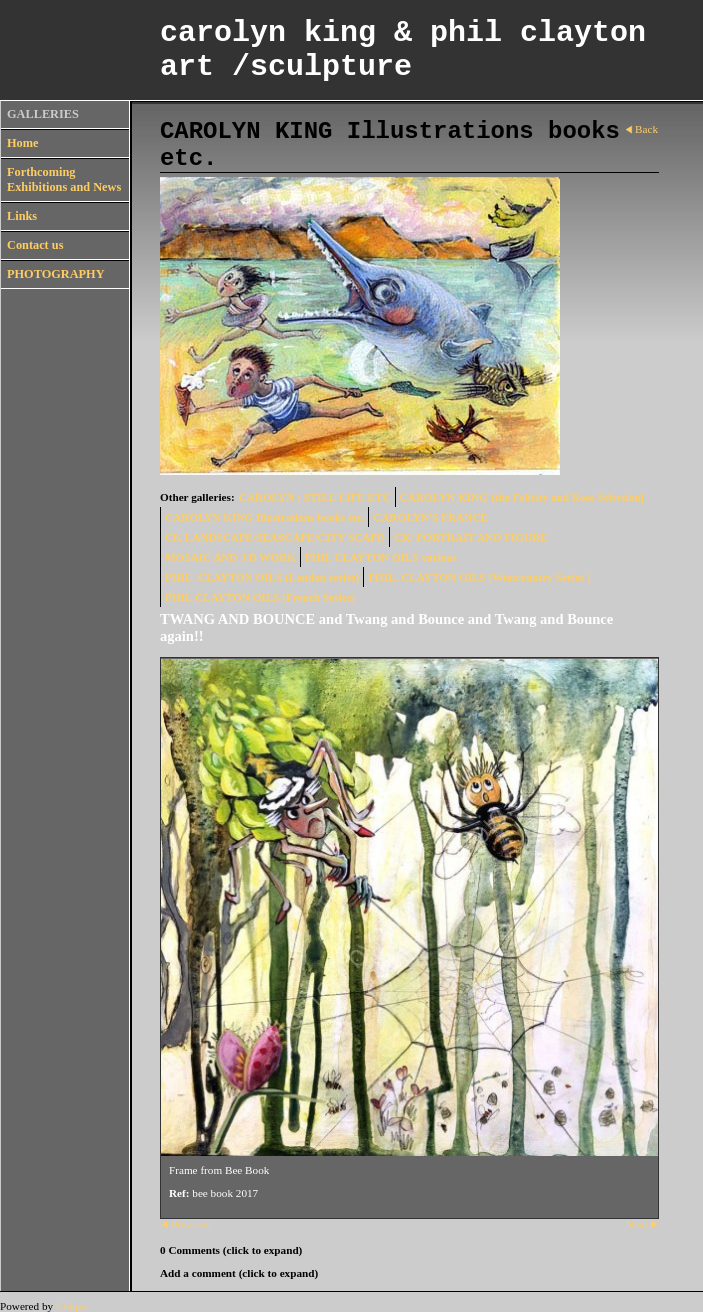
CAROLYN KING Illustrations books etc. (264, 517)
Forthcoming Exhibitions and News (64, 179)
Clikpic (72, 1306)
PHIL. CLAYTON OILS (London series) (262, 577)
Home (22, 143)
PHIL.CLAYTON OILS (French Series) (260, 597)
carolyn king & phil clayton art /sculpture (403, 50)
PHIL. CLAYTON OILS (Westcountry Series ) (479, 577)
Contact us (35, 245)
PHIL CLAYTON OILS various (381, 557)
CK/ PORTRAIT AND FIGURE (471, 537)
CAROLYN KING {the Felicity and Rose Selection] (522, 497)
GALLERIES (43, 114)
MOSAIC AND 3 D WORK (230, 557)
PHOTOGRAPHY (56, 274)
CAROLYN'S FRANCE (430, 517)
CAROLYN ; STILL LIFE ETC (315, 497)
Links (22, 216)
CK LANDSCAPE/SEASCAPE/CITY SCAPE (275, 537)
